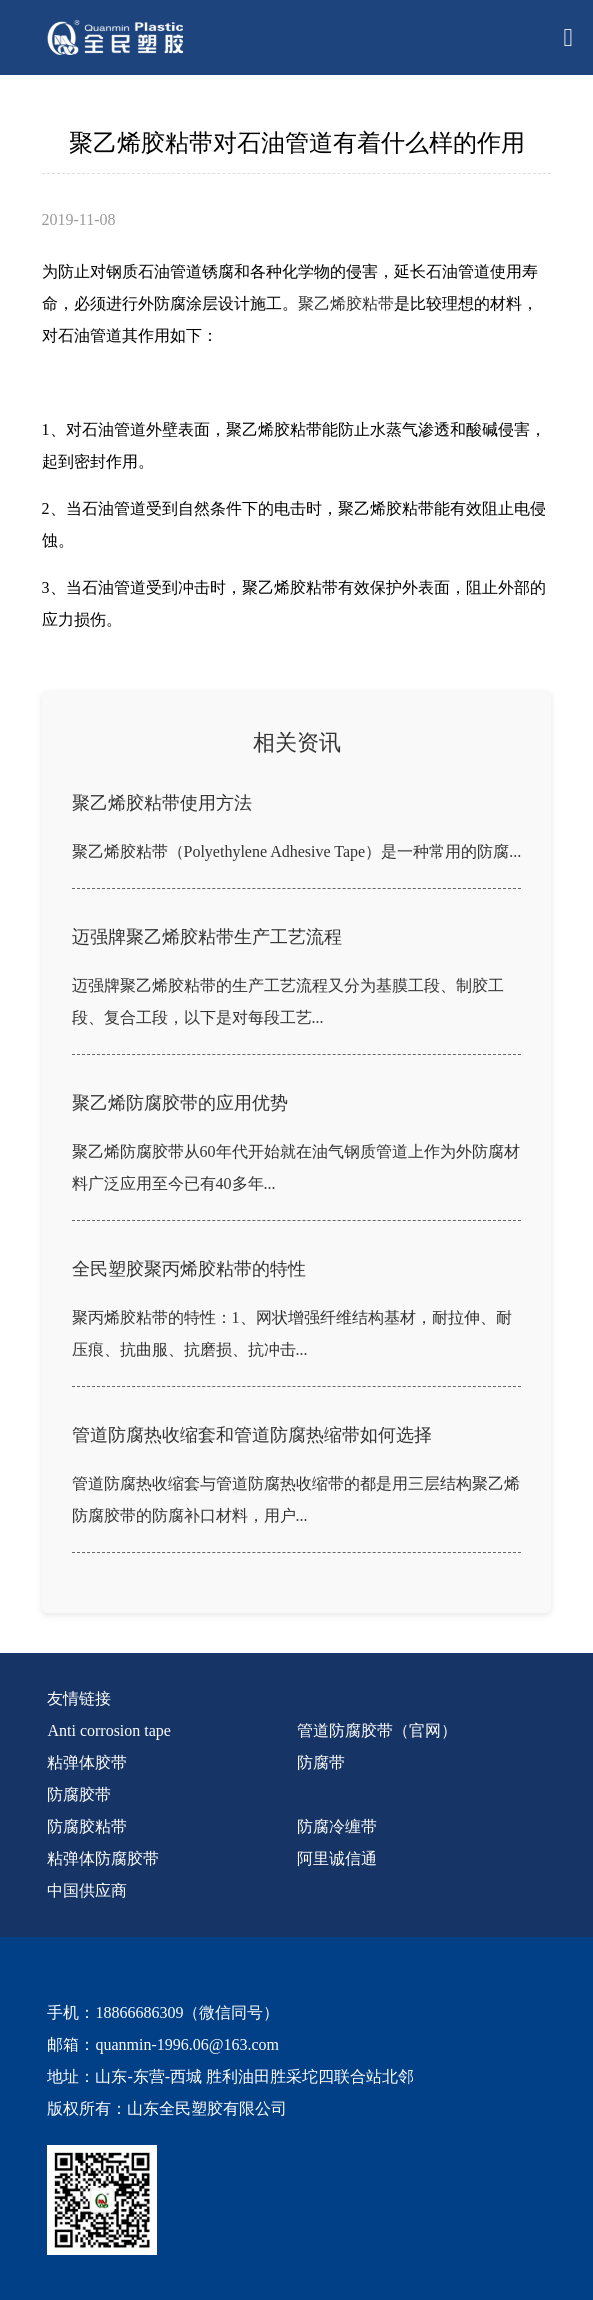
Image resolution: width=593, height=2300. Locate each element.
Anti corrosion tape (109, 1730)
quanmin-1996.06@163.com (187, 2044)
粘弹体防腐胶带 (103, 1858)
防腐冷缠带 (337, 1826)
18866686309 (139, 2012)
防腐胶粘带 (87, 1826)
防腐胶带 (79, 1794)
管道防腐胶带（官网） (377, 1730)
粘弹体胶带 (87, 1762)
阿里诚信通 (337, 1858)
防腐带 (321, 1762)
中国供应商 (87, 1890)
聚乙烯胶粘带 (346, 303)
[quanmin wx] (281, 2200)
